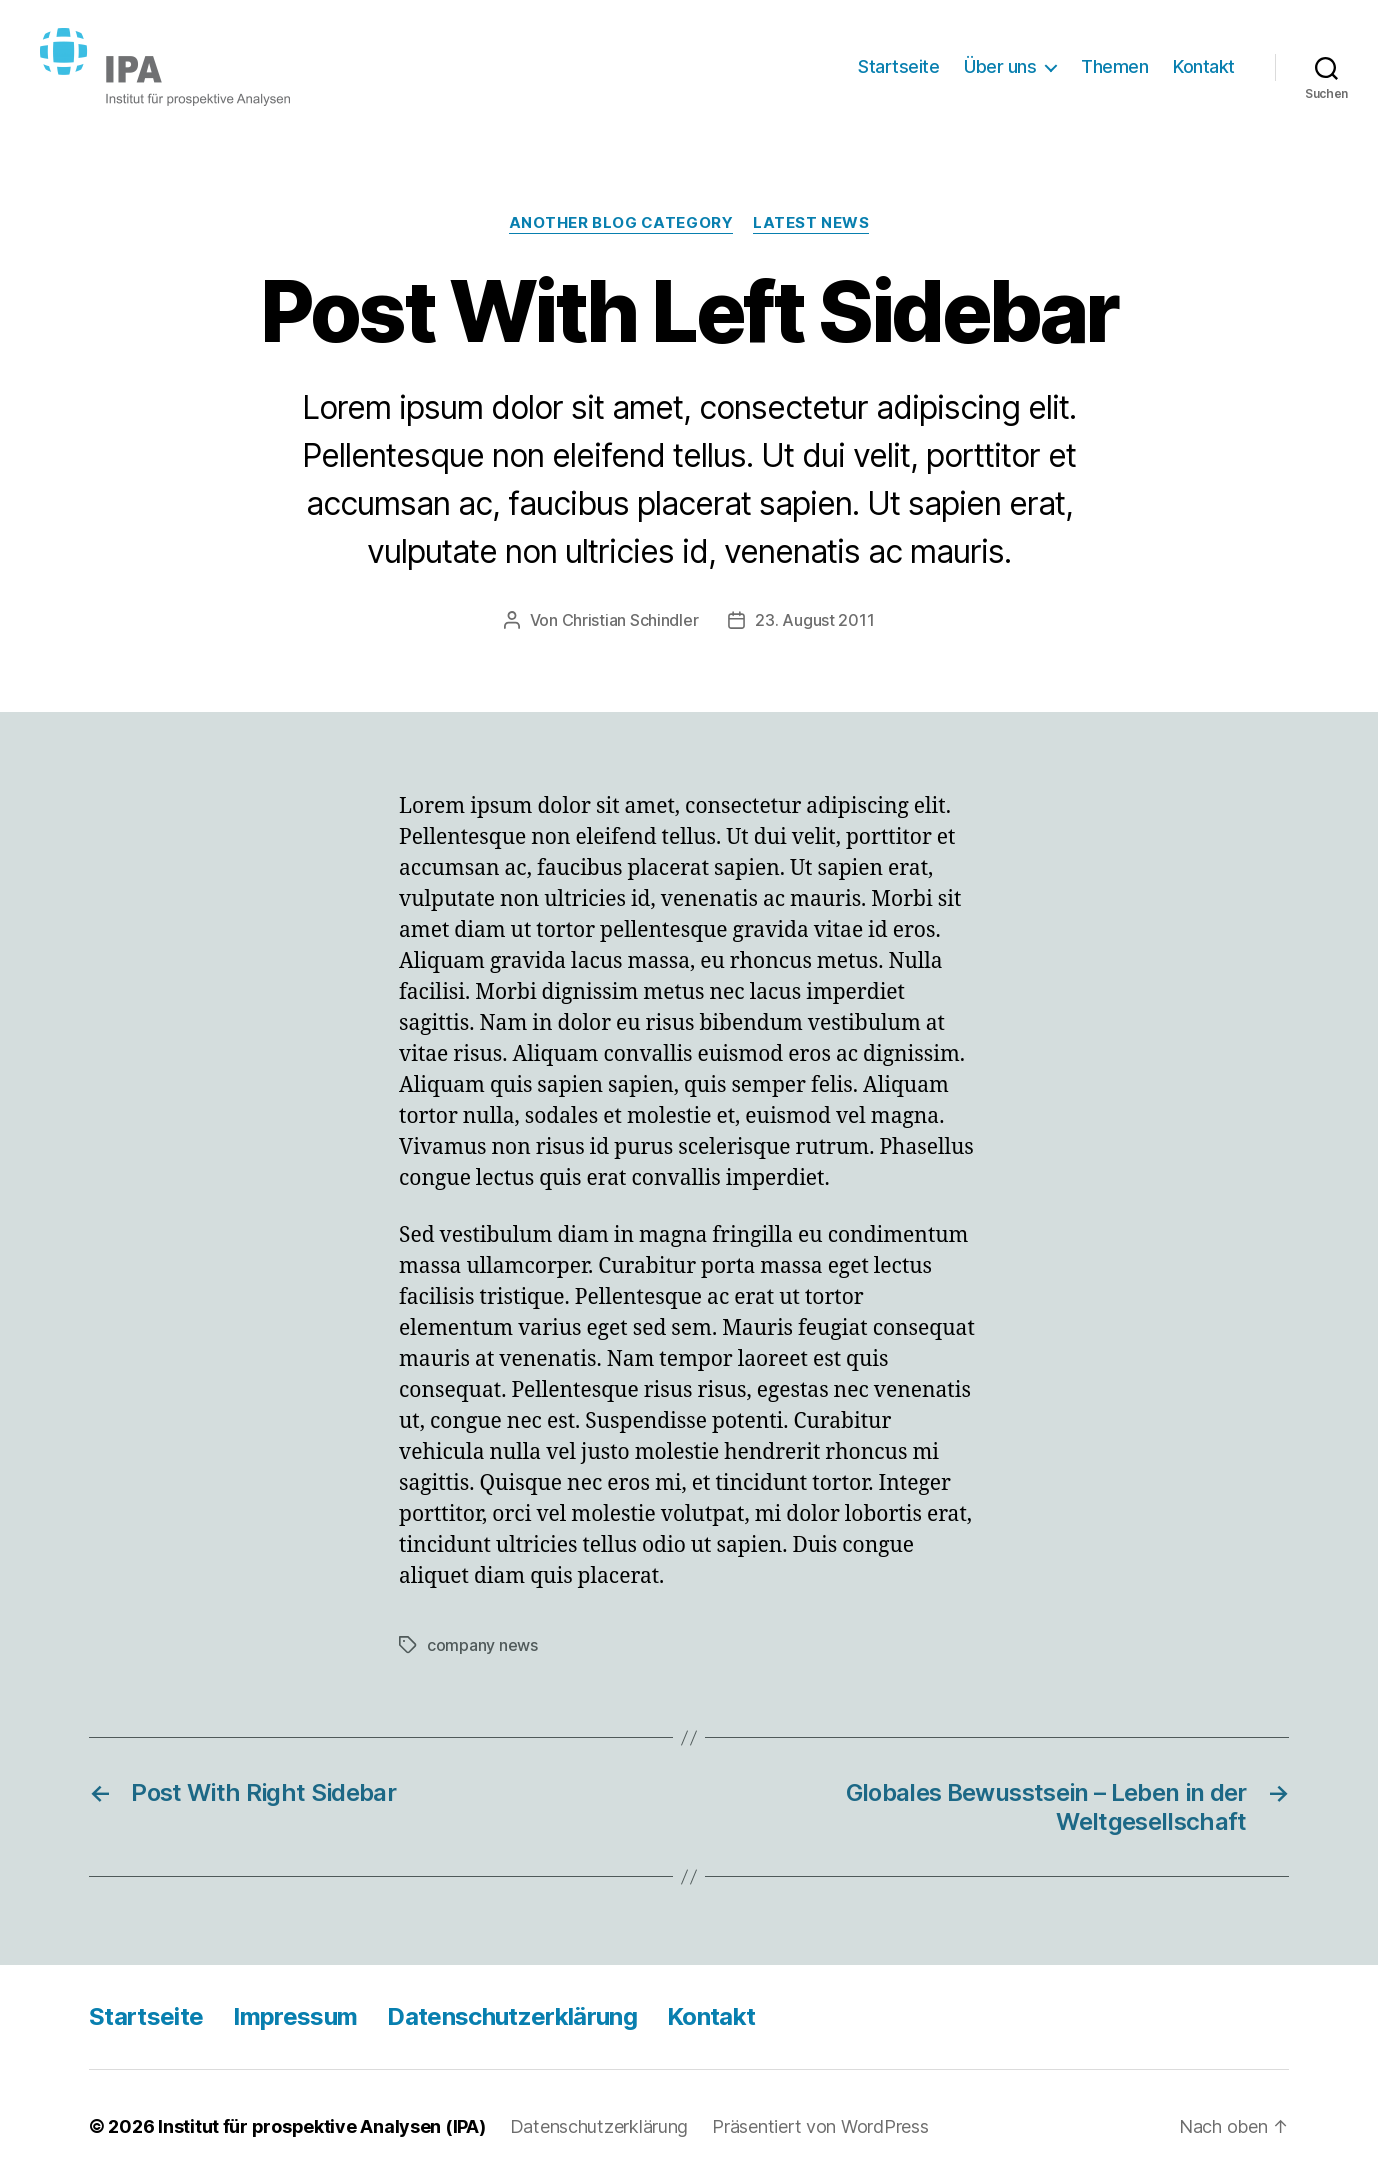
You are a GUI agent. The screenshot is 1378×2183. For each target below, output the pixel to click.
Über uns (1000, 66)
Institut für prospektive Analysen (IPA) (321, 2126)
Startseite (898, 66)
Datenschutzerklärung (512, 2016)
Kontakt (1204, 66)
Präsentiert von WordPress (820, 2126)
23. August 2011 (814, 620)
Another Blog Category (621, 223)
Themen (1114, 66)
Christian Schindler (630, 620)
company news (482, 1645)
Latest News (811, 223)
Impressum (295, 2016)
